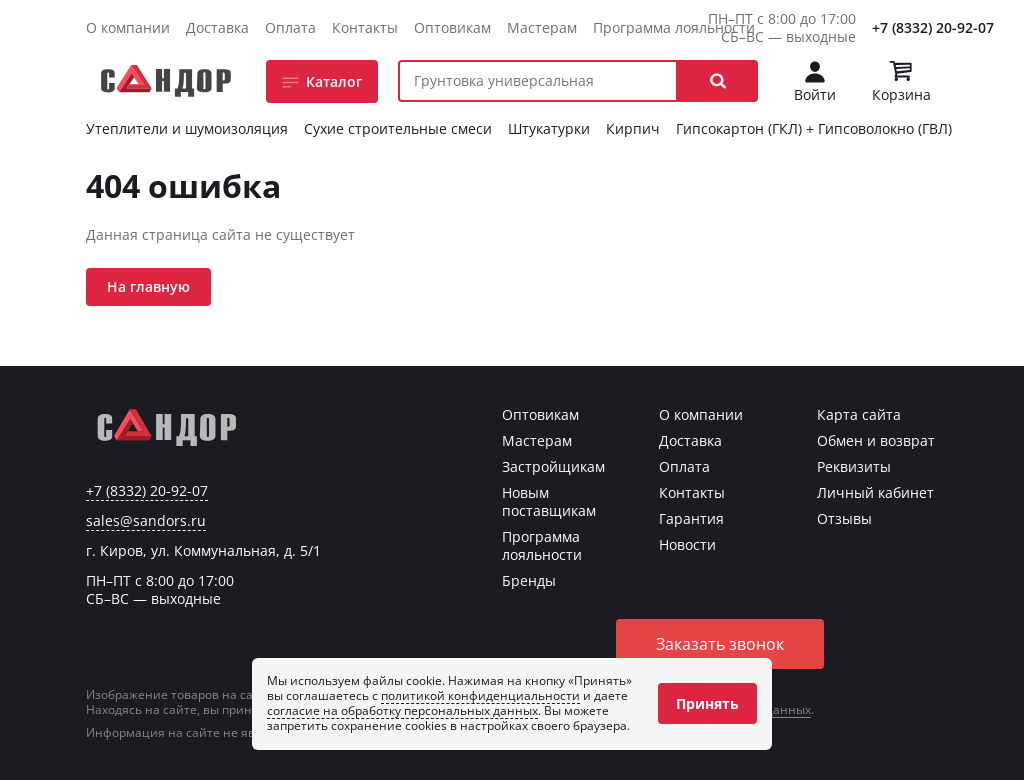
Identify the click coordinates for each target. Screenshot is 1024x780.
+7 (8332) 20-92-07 (933, 27)
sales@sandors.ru (146, 521)
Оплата (290, 27)
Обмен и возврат (876, 440)
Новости (687, 544)
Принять (707, 703)
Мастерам (542, 27)
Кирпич (633, 128)
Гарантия (691, 518)
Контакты (365, 27)
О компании (128, 27)
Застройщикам (553, 466)
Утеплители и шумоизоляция (187, 128)
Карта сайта (859, 414)
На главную (148, 286)
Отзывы (844, 518)
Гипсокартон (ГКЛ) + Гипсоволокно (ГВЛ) (814, 128)
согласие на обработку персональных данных (402, 710)
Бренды (529, 580)
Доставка (217, 27)
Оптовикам (452, 27)
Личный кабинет (875, 492)
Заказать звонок (720, 644)
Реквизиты (854, 466)
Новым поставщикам (549, 501)
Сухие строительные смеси (398, 128)
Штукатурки (549, 128)
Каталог (334, 81)
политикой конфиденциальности (480, 695)
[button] (718, 81)
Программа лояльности (674, 27)
